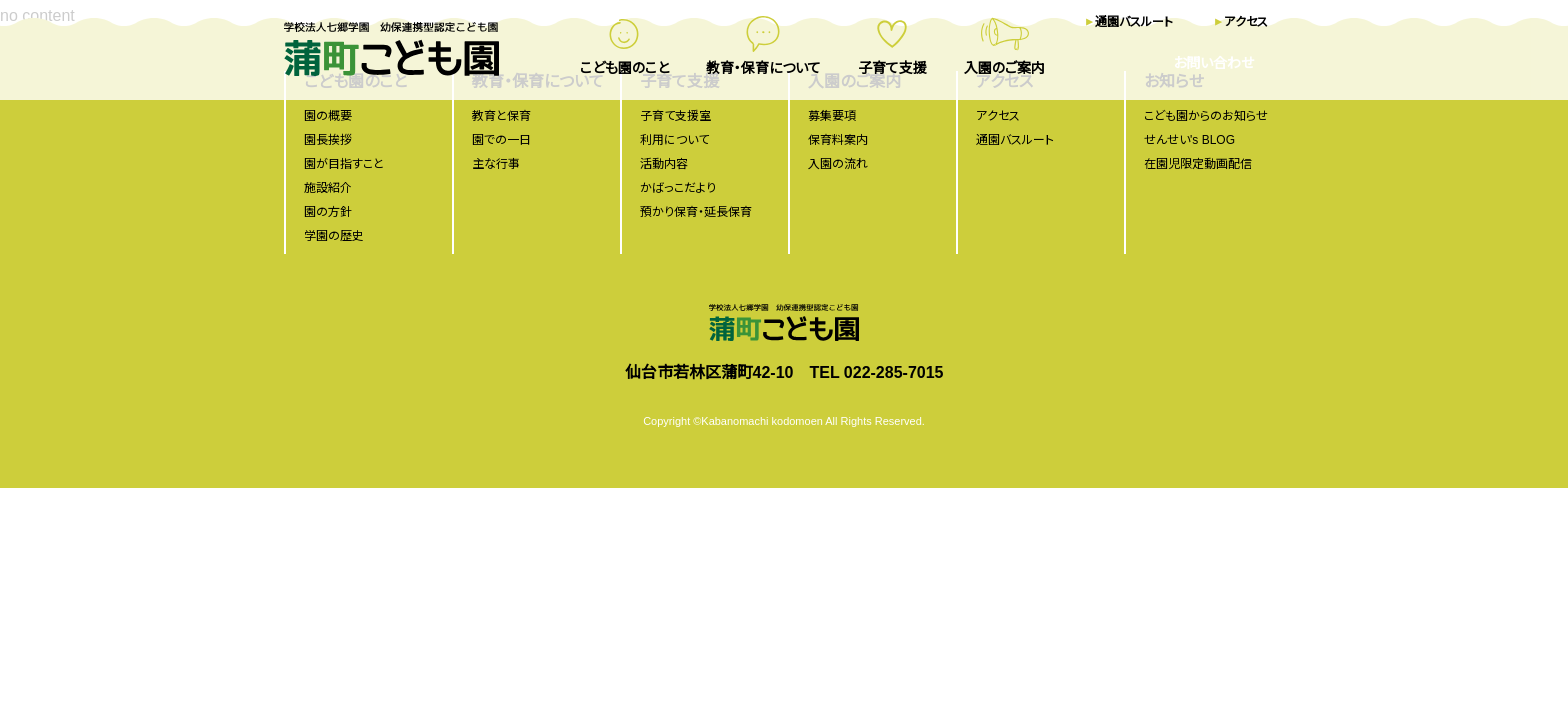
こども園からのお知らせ (1206, 116)
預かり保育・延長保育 (696, 212)
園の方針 (328, 212)
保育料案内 (838, 140)
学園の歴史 (334, 236)
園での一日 (501, 140)
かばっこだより (678, 188)
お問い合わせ (1213, 63)
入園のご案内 (1004, 68)
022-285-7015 (894, 372)
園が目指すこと (344, 164)
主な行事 (496, 164)
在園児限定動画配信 (1198, 164)
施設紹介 (328, 188)
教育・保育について (763, 68)
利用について (674, 140)
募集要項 (832, 116)
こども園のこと (624, 68)
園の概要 (328, 116)
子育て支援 (892, 68)
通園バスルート (1134, 22)
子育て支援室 (675, 116)
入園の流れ (838, 164)
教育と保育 (501, 116)
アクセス (1246, 22)
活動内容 (664, 164)
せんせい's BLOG (1189, 140)
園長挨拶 (328, 140)
